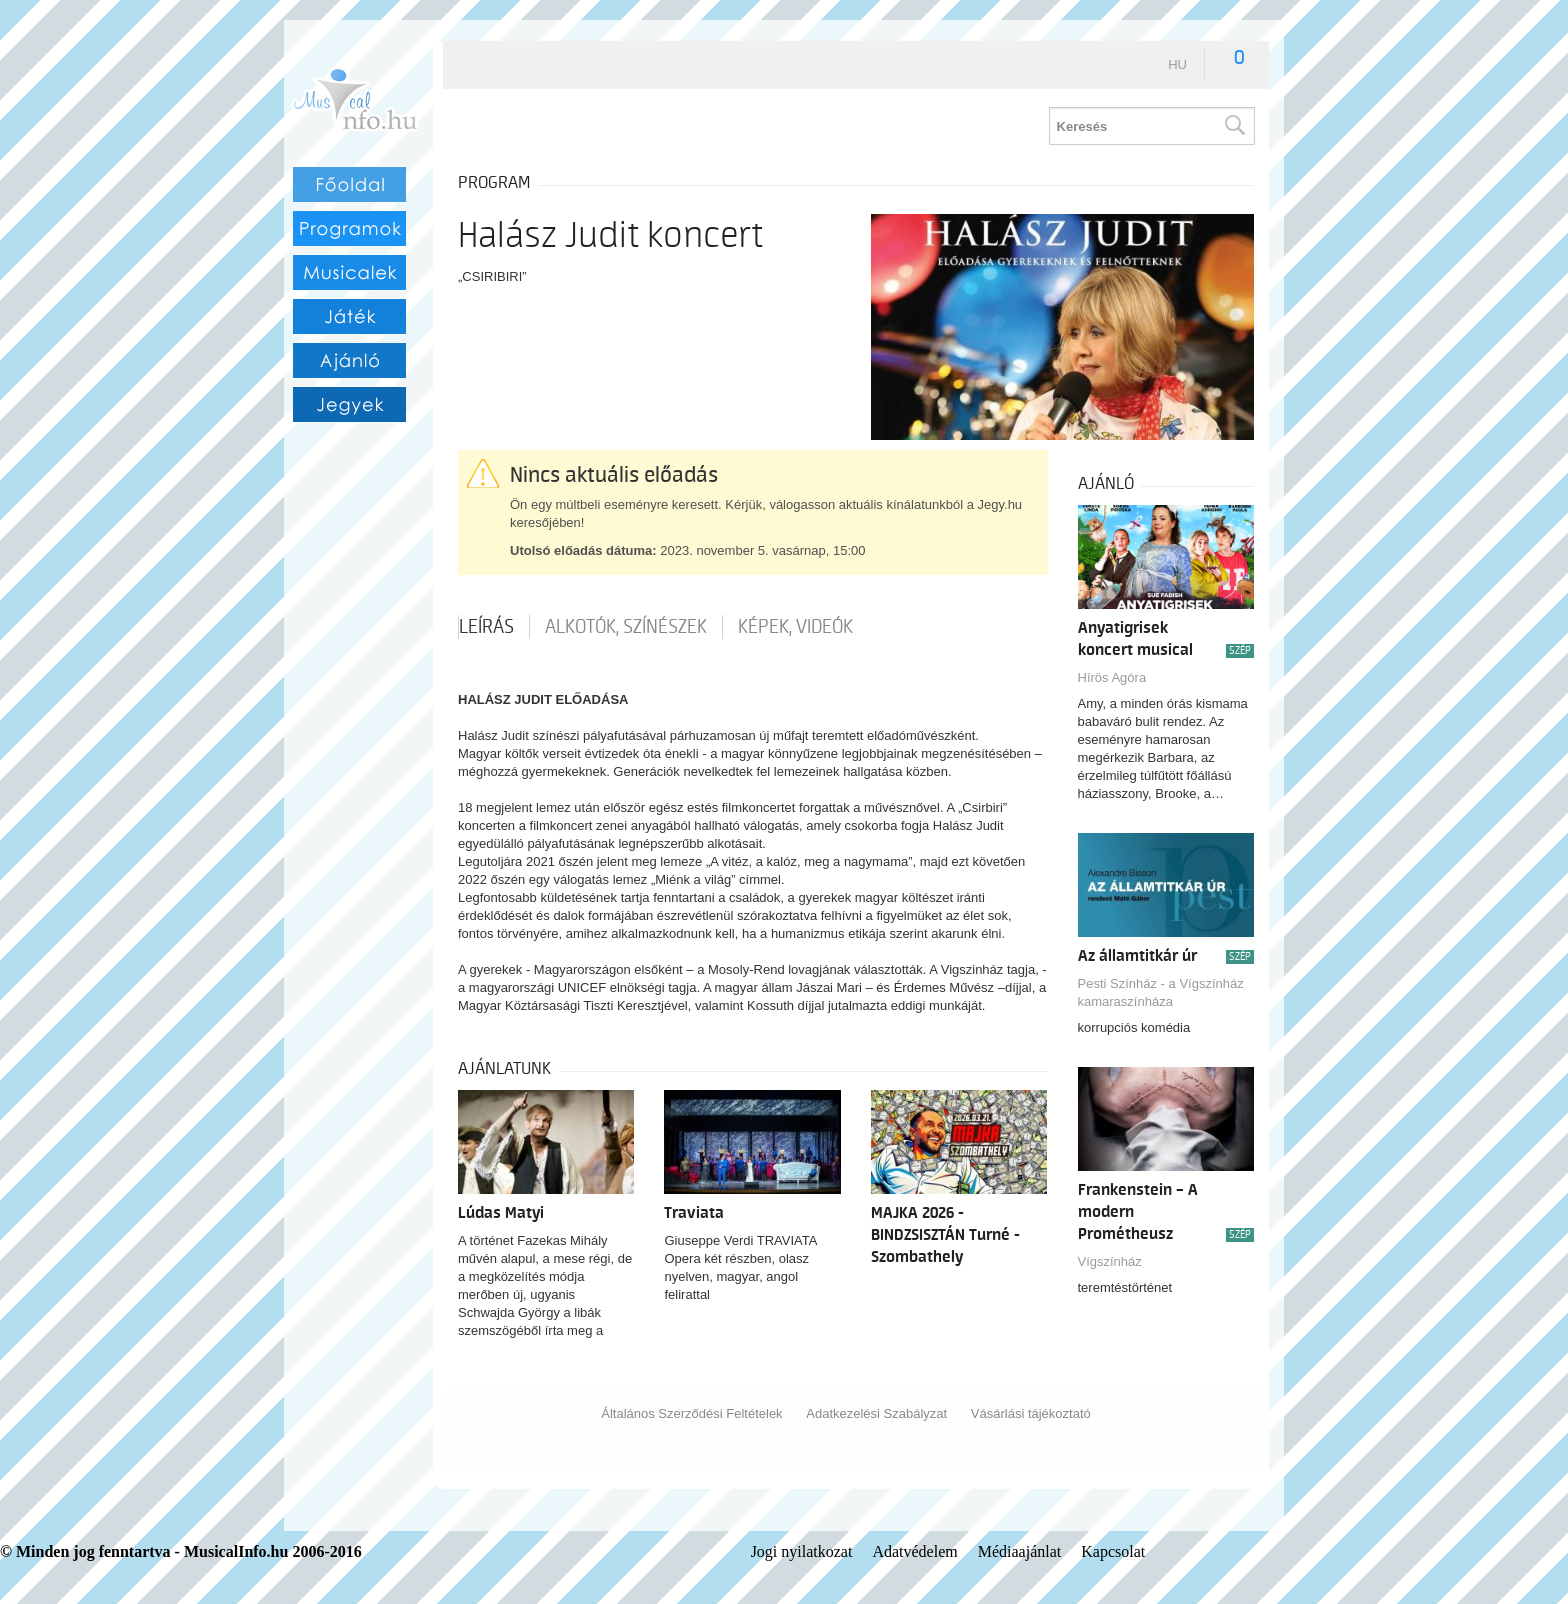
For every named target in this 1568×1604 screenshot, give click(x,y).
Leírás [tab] (486, 627)
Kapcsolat (1113, 1551)
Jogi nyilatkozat (802, 1551)
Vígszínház (1110, 1261)
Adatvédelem (914, 1551)
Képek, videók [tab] (795, 627)
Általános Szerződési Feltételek (691, 1413)
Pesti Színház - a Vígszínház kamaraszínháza (1161, 992)
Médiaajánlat (1020, 1551)
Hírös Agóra (1112, 677)
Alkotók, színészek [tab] (626, 627)
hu (1177, 64)
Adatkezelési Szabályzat (876, 1413)
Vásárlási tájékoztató (1031, 1413)
